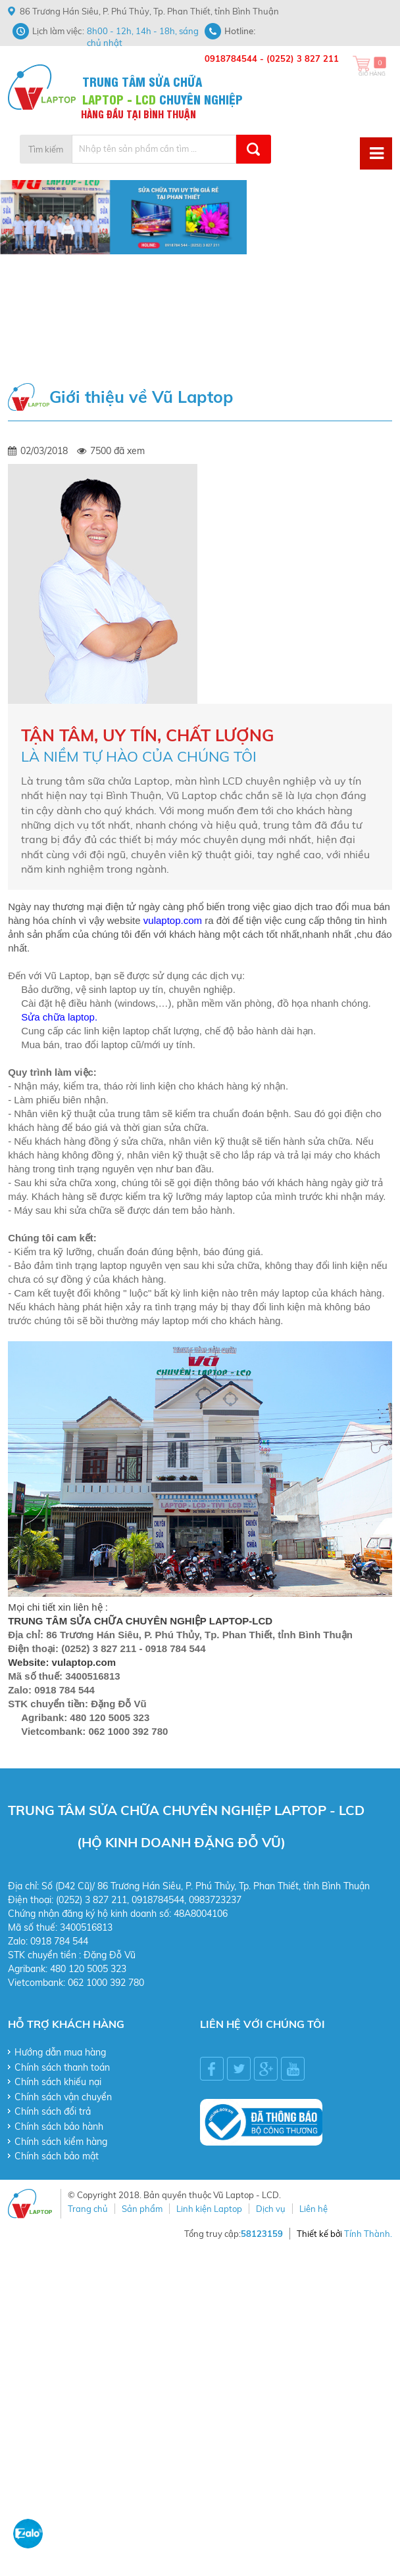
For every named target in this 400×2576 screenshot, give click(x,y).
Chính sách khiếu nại (57, 2082)
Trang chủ (88, 2208)
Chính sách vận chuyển (63, 2097)
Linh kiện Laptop (209, 2208)
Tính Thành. (368, 2233)
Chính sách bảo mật (56, 2156)
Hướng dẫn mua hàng (60, 2052)
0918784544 (231, 58)
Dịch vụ (271, 2208)
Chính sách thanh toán (62, 2067)
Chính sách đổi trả (52, 2111)
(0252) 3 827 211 (302, 58)
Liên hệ (313, 2208)
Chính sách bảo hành (58, 2126)
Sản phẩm (142, 2208)
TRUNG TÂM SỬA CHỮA (142, 80)
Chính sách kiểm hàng (60, 2142)
